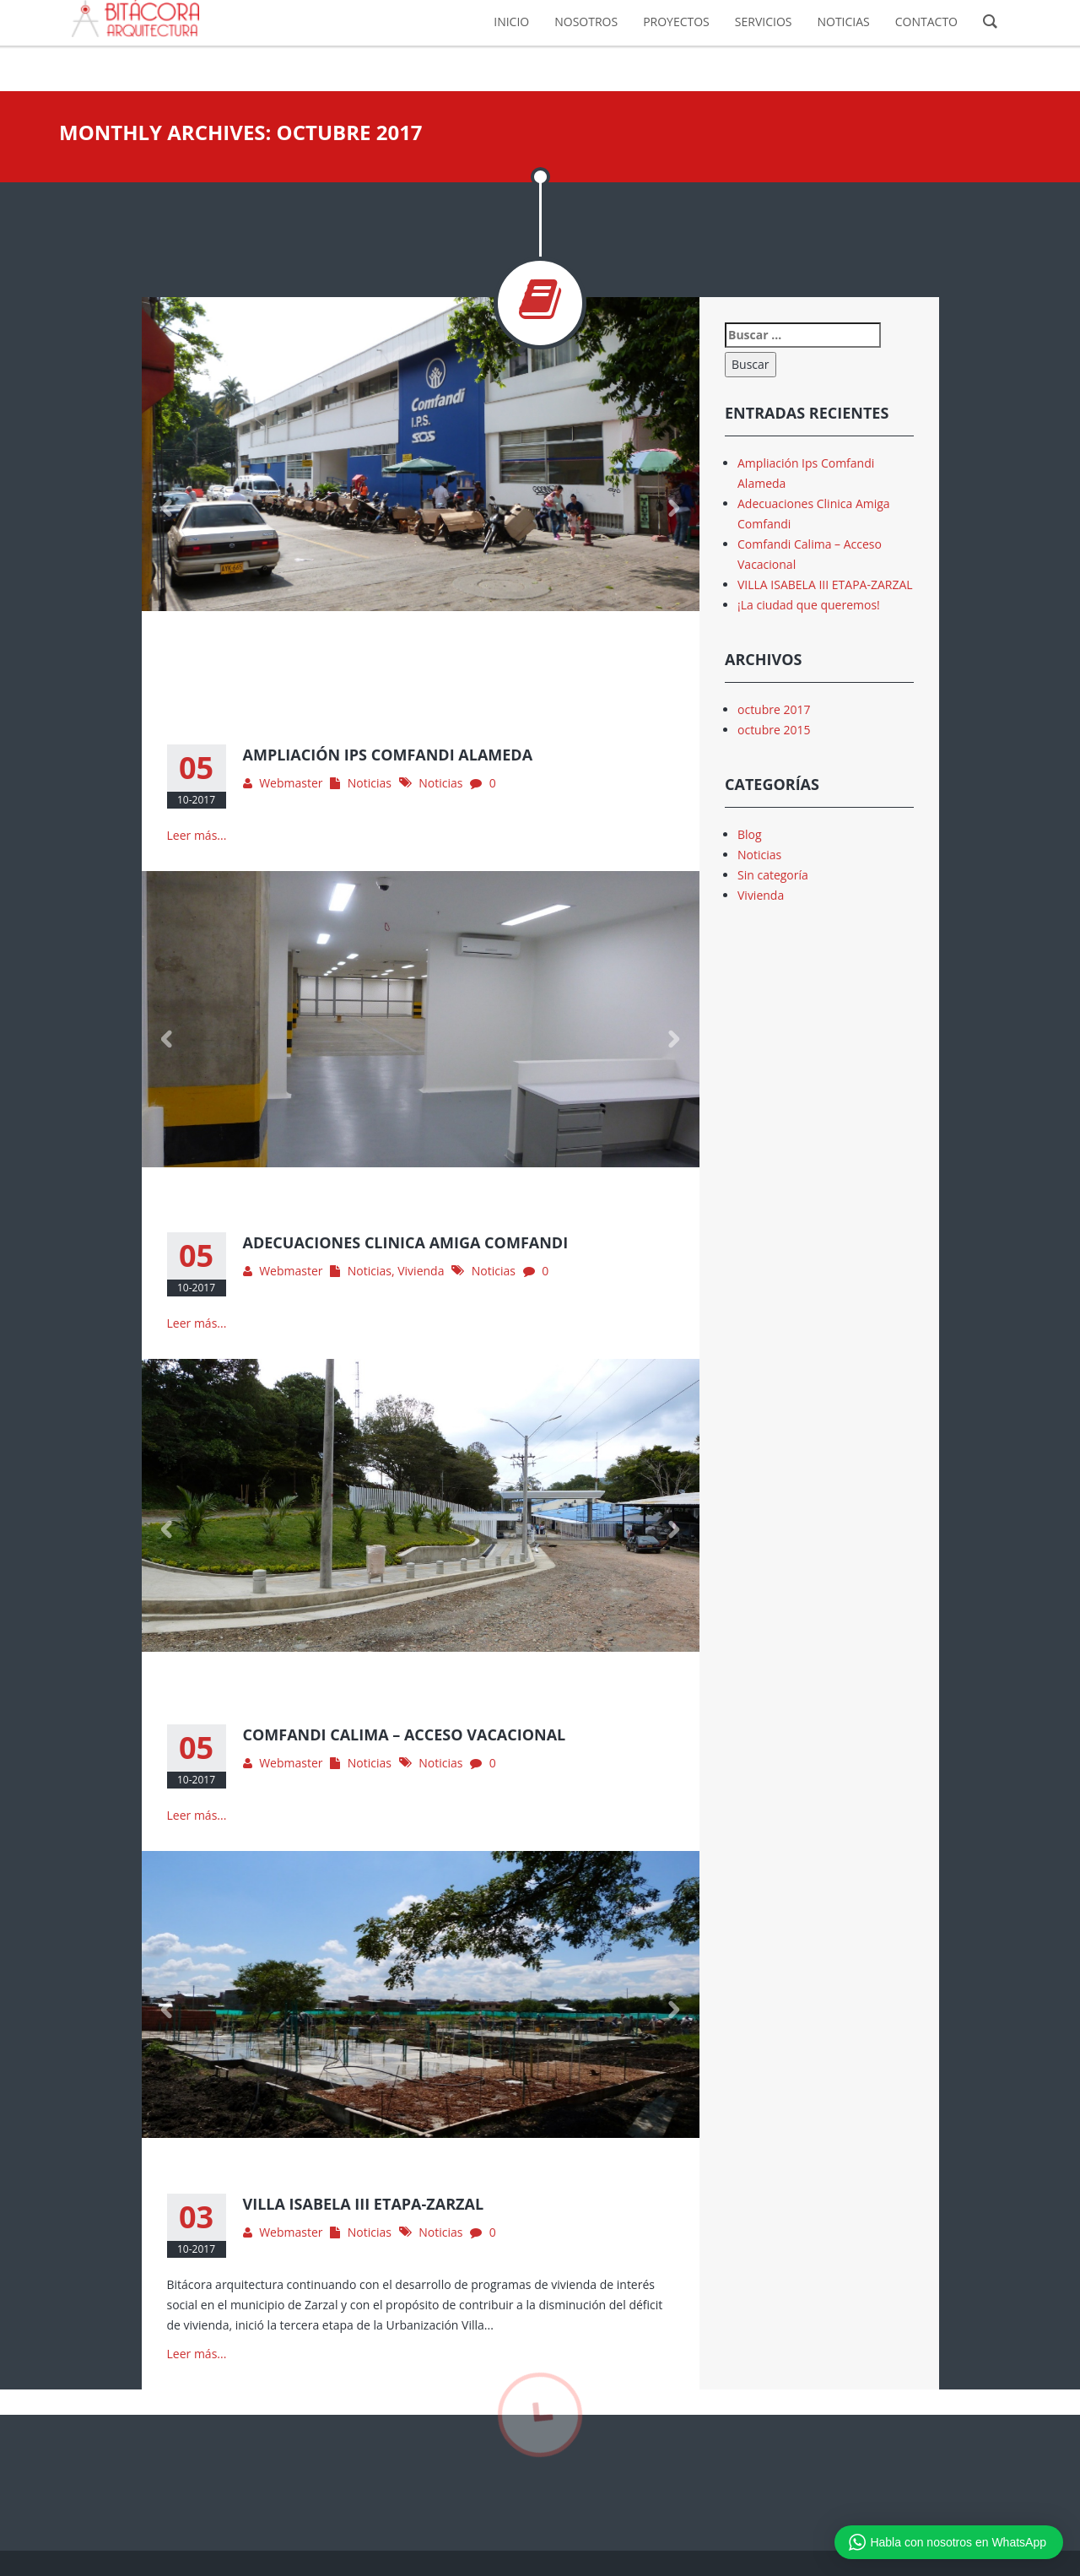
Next (674, 508)
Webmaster (290, 783)
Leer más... (197, 835)
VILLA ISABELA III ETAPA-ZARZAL (825, 584)
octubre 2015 (774, 730)
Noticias (370, 783)
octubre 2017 (774, 709)
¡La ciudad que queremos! (808, 605)
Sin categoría (772, 875)
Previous (167, 508)
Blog (749, 834)
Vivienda (420, 1271)
